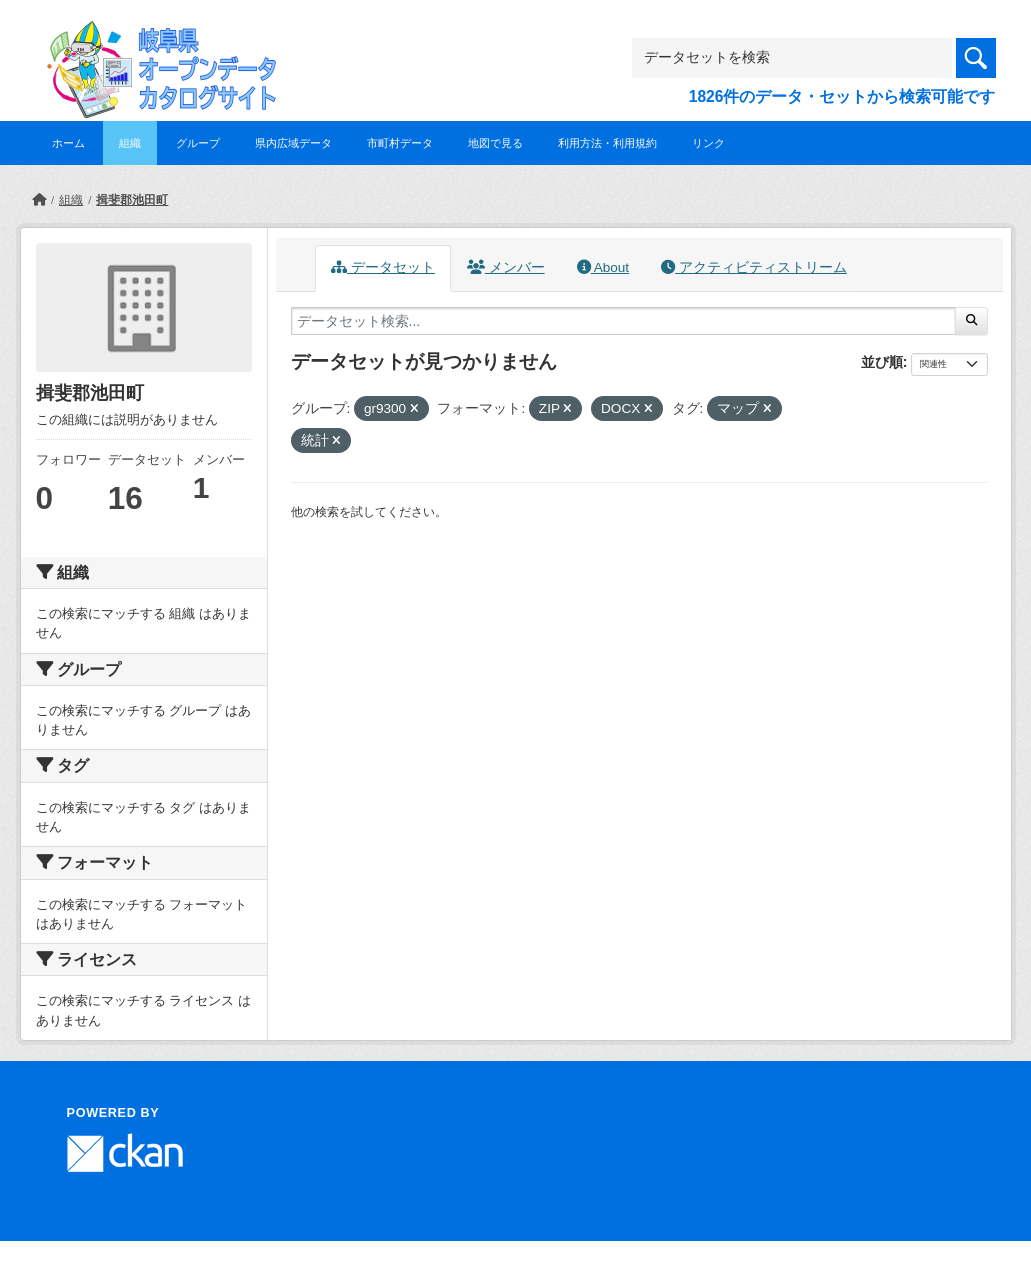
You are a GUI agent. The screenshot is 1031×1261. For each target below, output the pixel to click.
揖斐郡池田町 (132, 200)
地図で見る (495, 143)
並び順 (882, 362)
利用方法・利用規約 (607, 143)
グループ (198, 143)
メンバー (506, 267)
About (603, 267)
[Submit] (971, 321)
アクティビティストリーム (754, 267)
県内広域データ (293, 143)
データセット (383, 267)
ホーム (68, 143)
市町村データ (400, 143)
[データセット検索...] (624, 321)
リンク (708, 143)
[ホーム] (39, 200)
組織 (130, 143)
